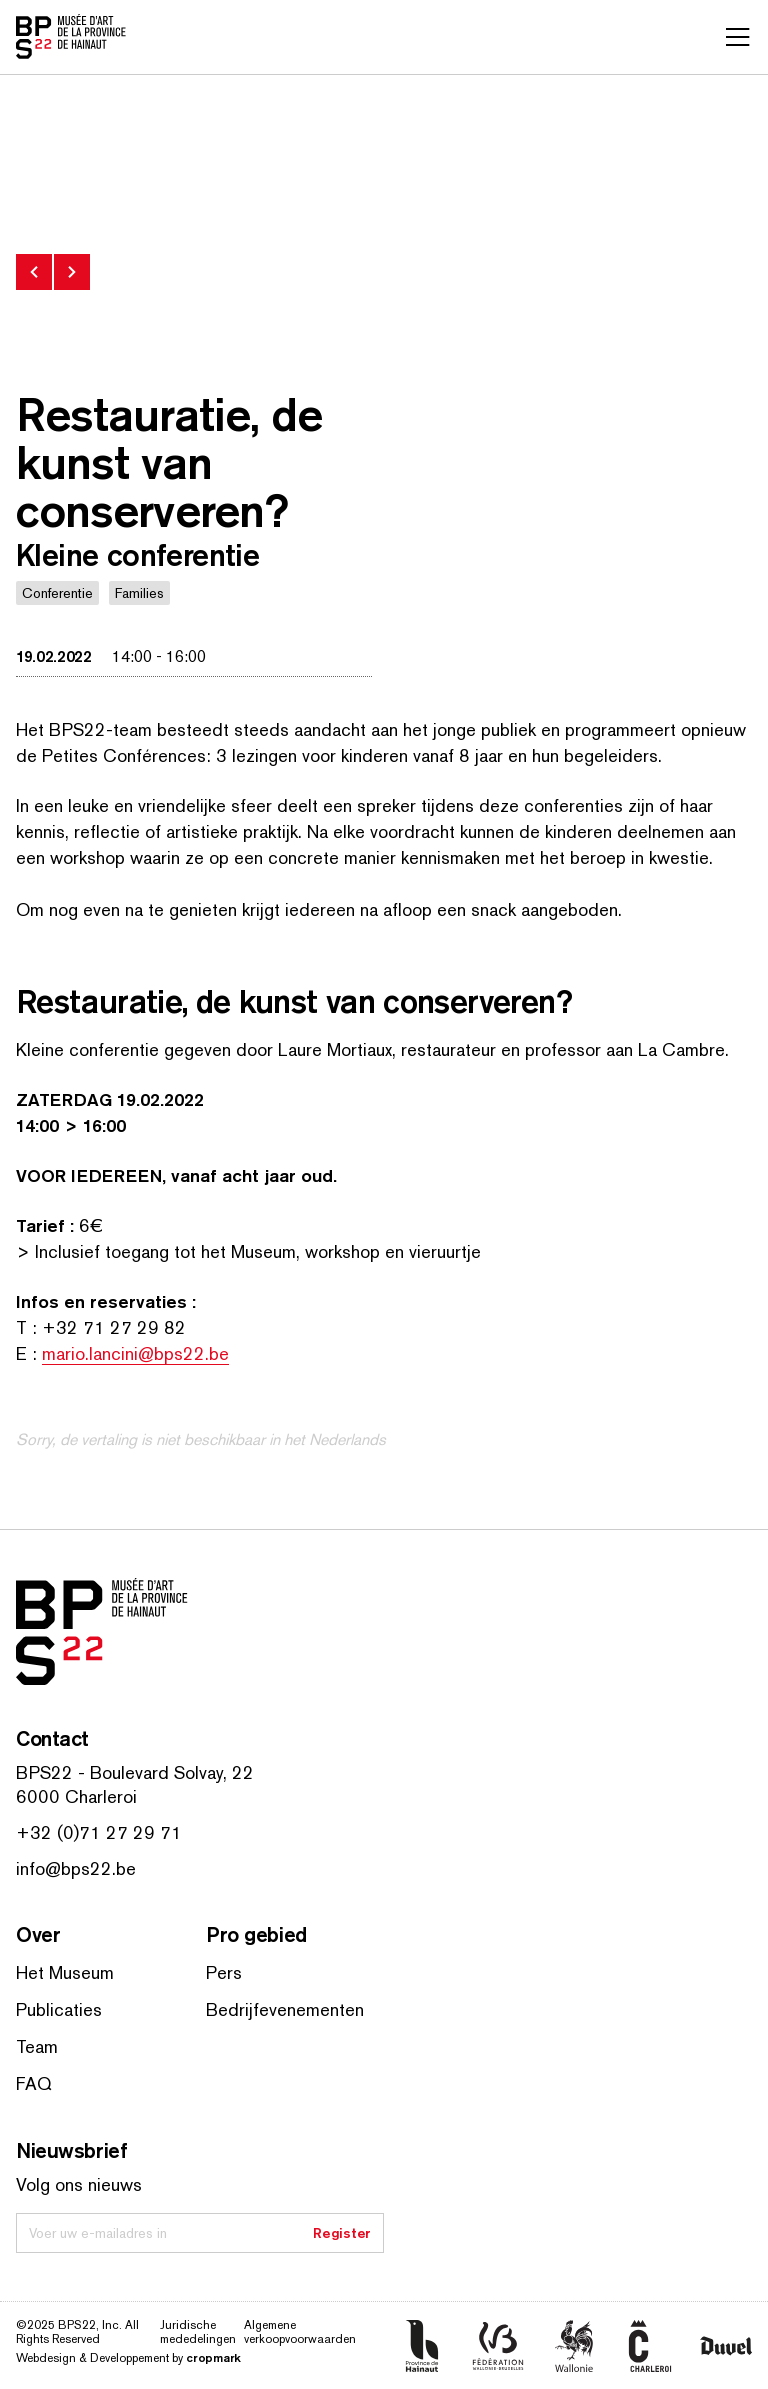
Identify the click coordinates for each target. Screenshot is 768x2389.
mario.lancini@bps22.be (135, 1353)
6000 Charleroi (76, 1796)
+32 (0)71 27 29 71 (99, 1832)
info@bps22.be (76, 1868)
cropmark (213, 2357)
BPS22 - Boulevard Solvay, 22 (135, 1772)
